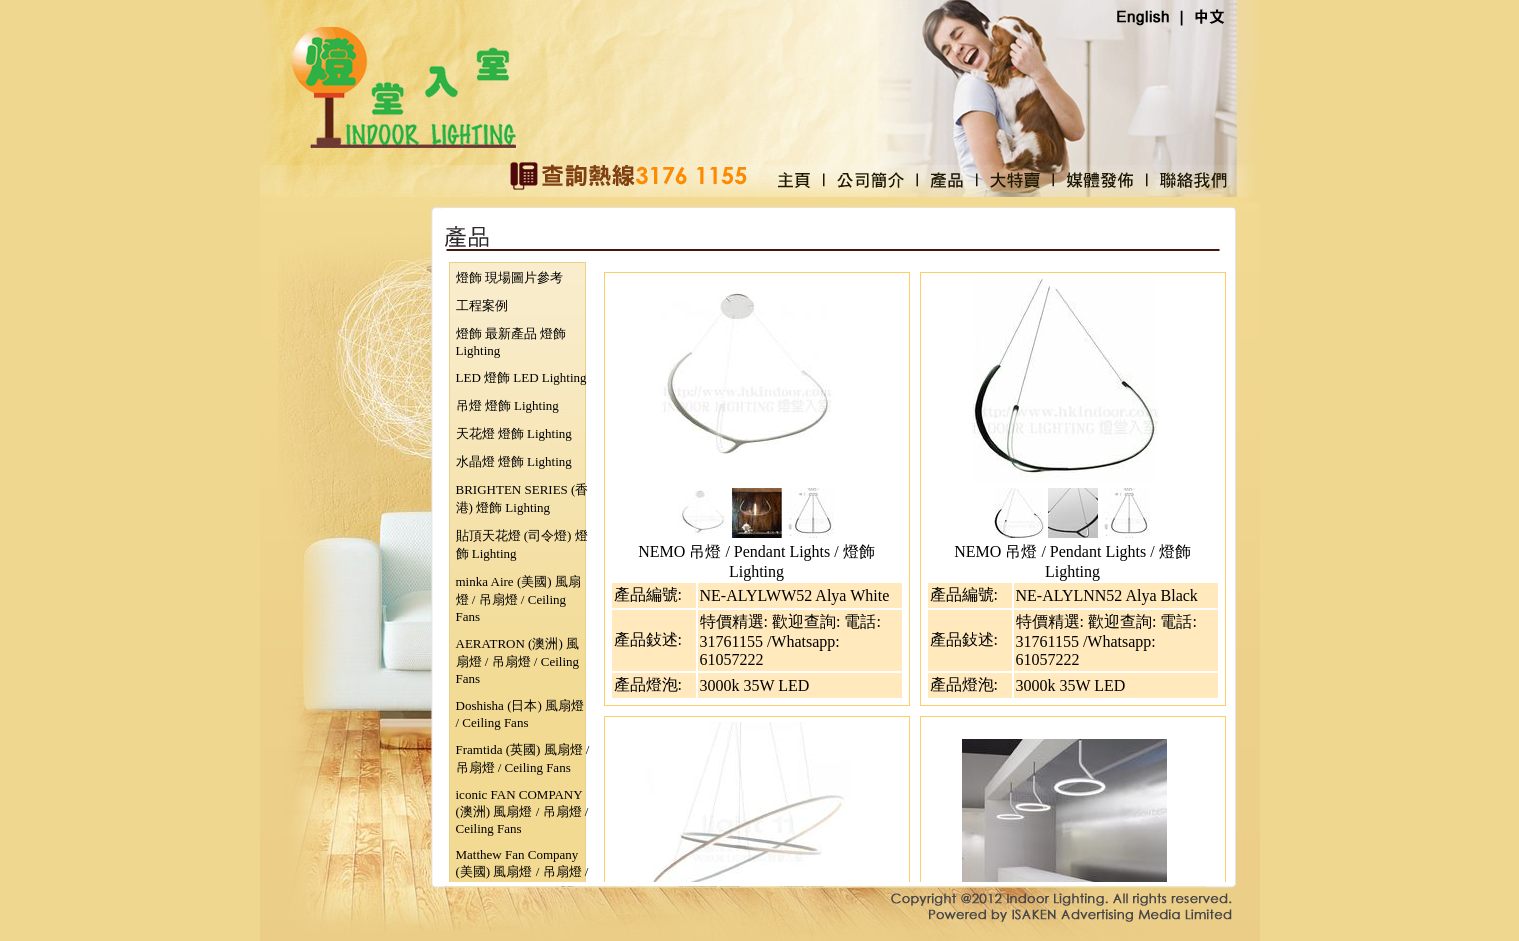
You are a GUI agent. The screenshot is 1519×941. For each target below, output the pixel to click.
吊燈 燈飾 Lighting (507, 405)
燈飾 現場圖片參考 (509, 277)
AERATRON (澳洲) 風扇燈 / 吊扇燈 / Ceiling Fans (518, 661)
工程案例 (482, 305)
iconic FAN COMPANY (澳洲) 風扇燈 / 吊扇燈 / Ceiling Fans (522, 811)
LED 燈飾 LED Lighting (521, 377)
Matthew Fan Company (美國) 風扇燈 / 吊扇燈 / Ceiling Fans (522, 871)
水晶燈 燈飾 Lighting (514, 461)
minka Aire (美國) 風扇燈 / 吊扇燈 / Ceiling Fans (518, 599)
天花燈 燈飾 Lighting (514, 433)
